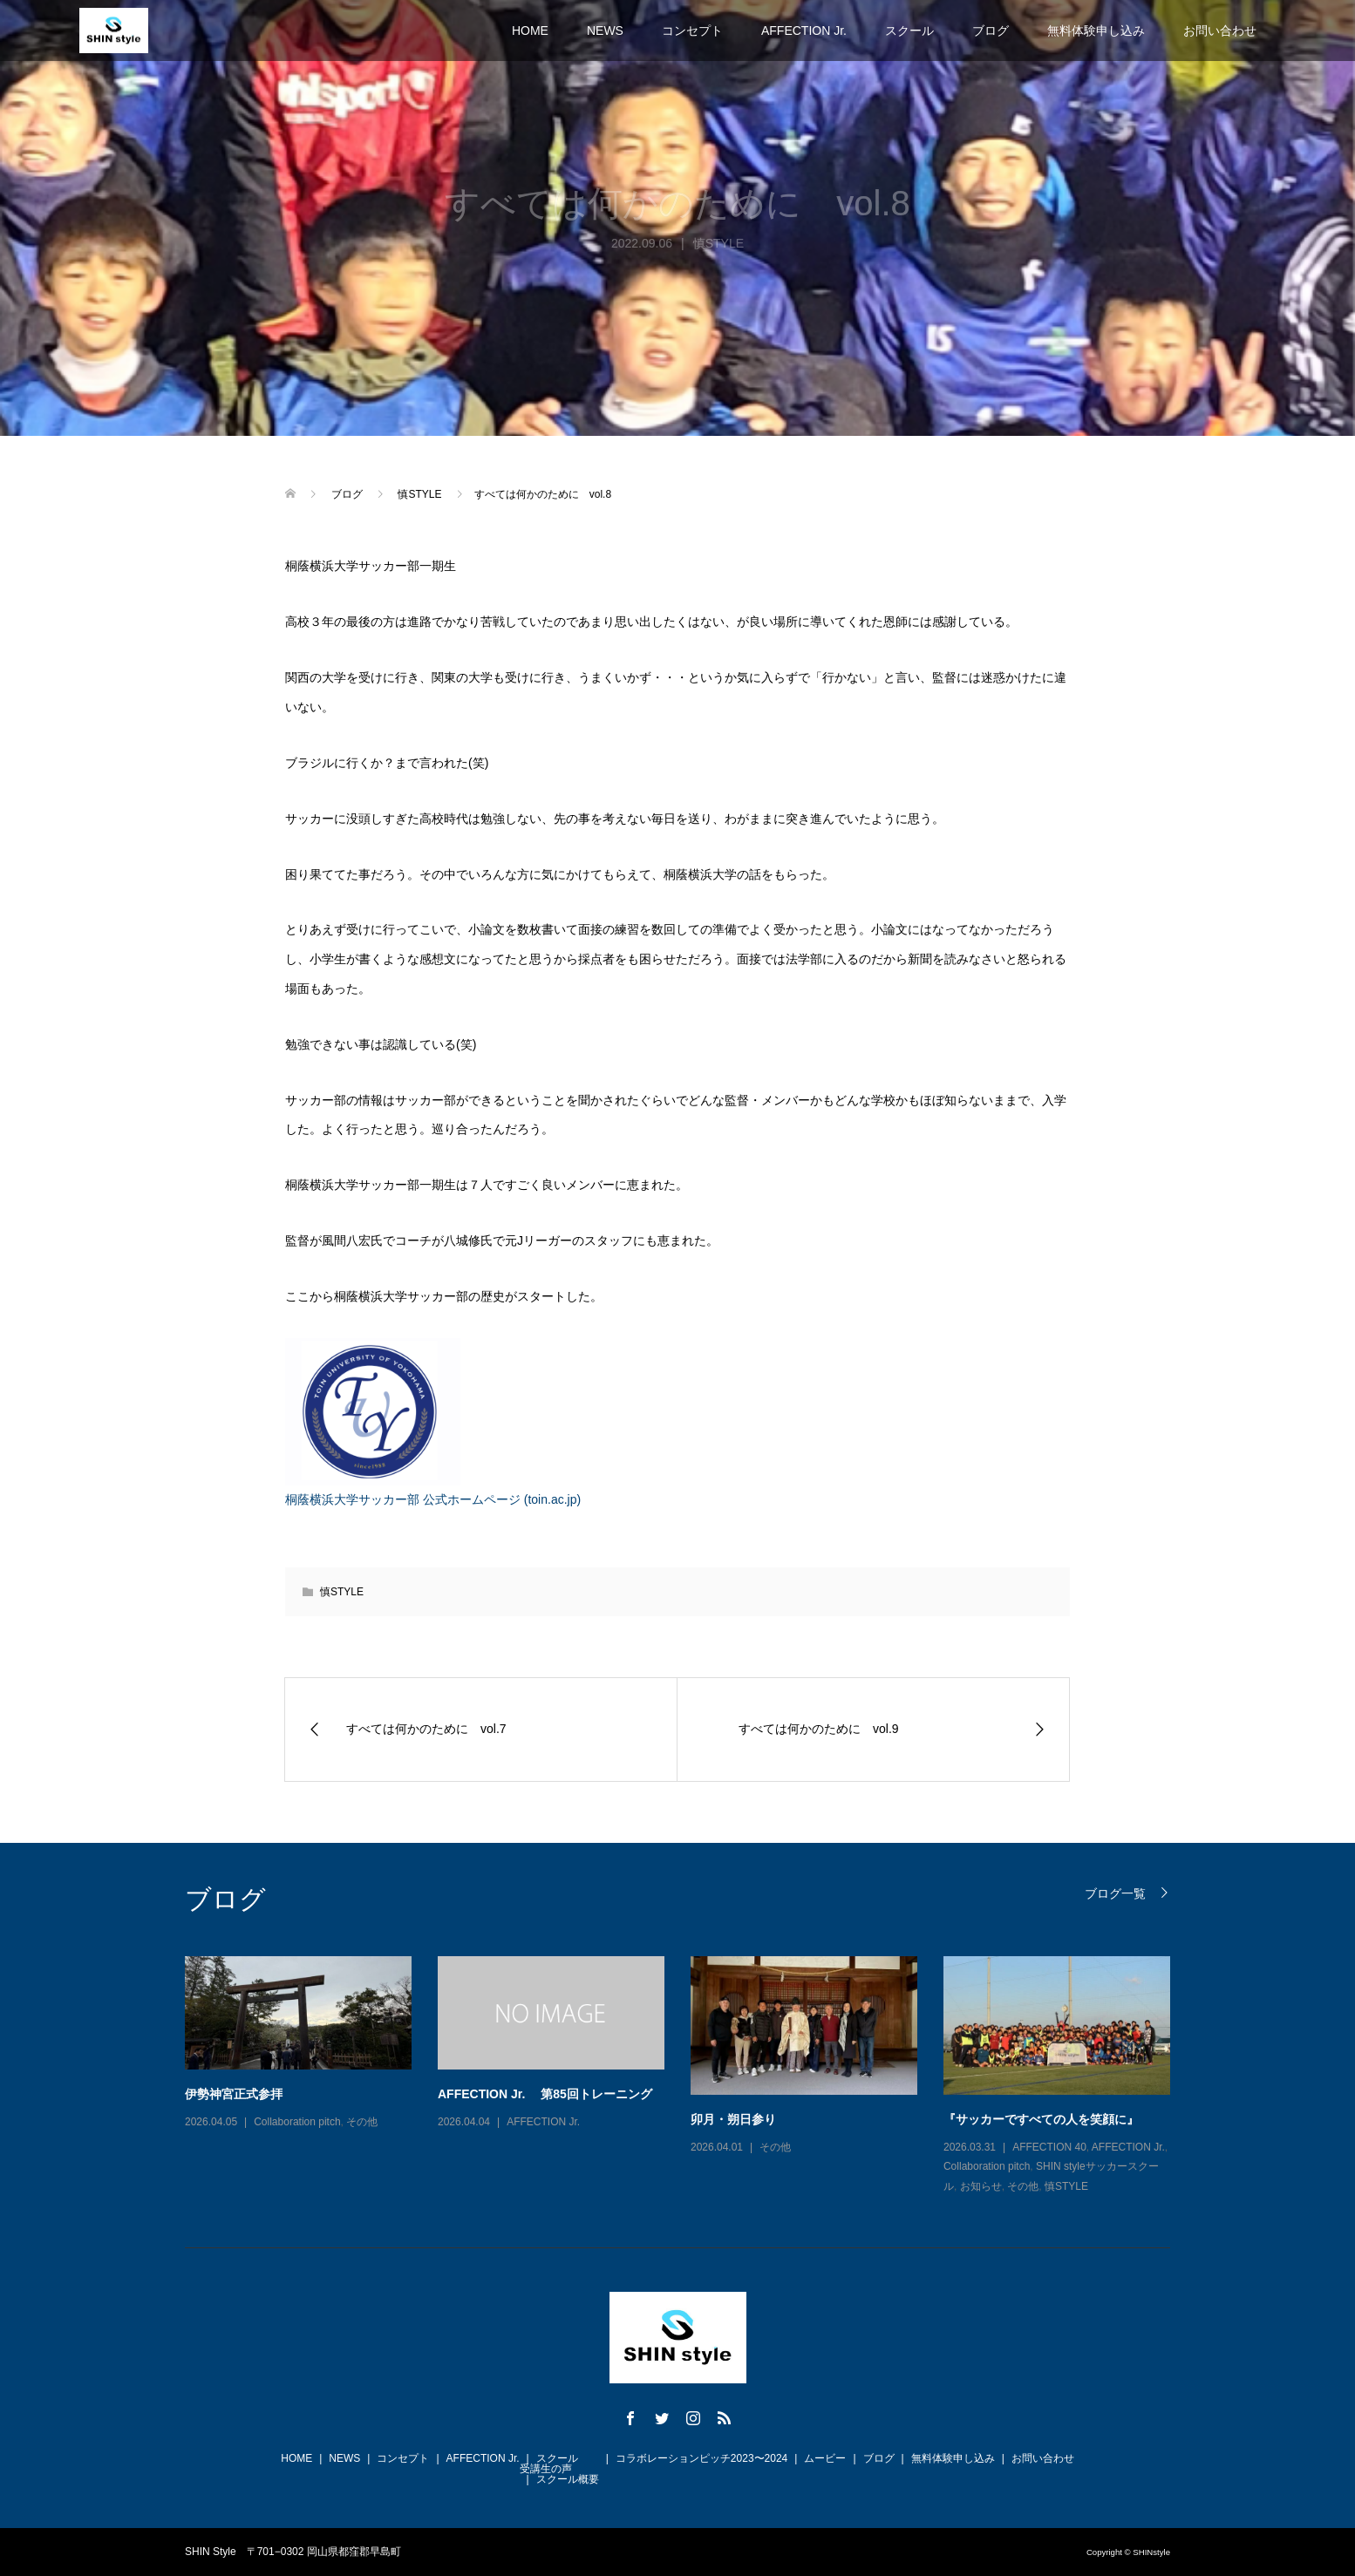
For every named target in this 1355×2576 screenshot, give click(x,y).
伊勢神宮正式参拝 (234, 2094)
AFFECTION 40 (1049, 2147)
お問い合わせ (1219, 30)
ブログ (990, 30)
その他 (362, 2122)
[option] (690, 2076)
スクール (909, 30)
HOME (530, 30)
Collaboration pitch (297, 2122)
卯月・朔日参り (733, 2119)
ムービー (825, 2458)
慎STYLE (342, 1592)
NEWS (605, 30)
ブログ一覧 (1115, 1893)
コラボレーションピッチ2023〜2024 (701, 2458)
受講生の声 (546, 2469)
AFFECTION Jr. (804, 30)
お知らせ (981, 2186)
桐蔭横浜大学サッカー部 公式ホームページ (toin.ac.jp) (433, 1499)
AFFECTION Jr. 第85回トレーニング (545, 2094)
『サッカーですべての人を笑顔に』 (1041, 2119)
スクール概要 (567, 2479)
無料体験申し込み (1096, 30)
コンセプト (692, 30)
